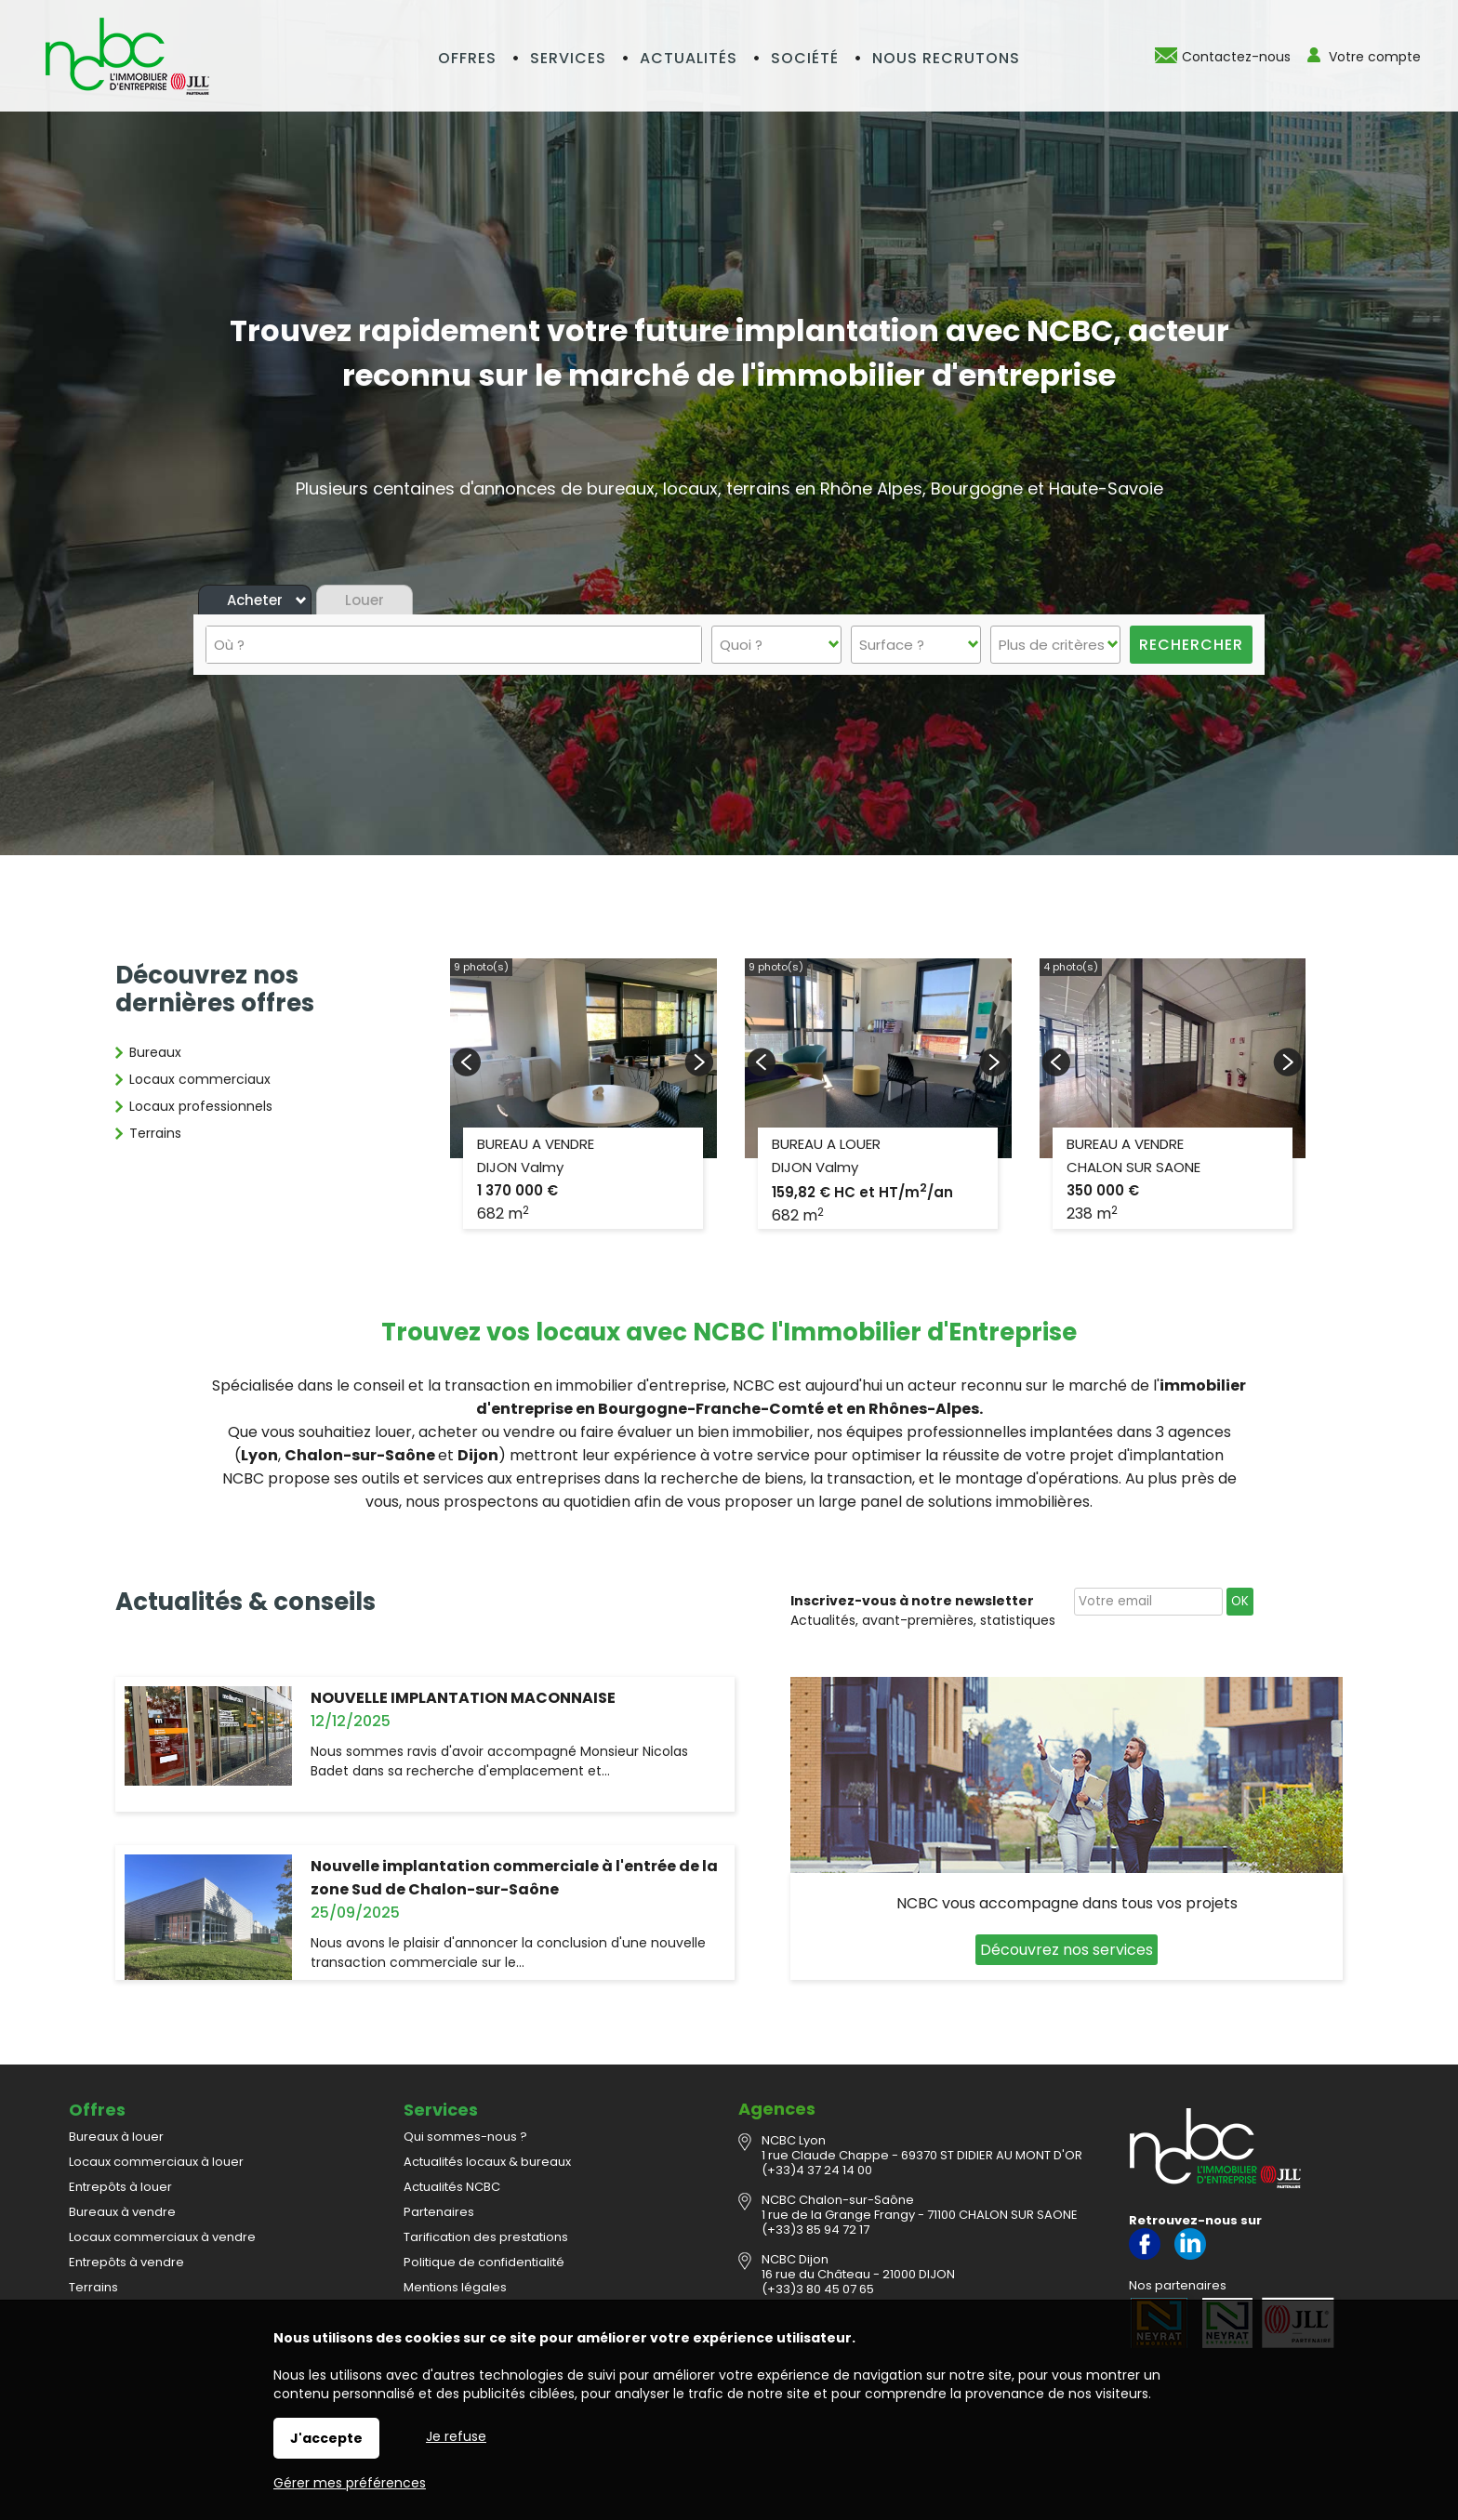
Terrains (155, 1133)
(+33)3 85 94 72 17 (815, 2229)
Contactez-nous (1236, 56)
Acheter (255, 600)
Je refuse (456, 2436)
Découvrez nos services (1066, 1949)
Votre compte (1375, 56)
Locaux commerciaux (200, 1079)
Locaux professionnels (200, 1106)
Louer (364, 600)
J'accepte (326, 2438)
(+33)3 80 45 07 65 (818, 2289)
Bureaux (155, 1052)
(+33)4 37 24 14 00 (817, 2170)
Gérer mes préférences (349, 2483)
